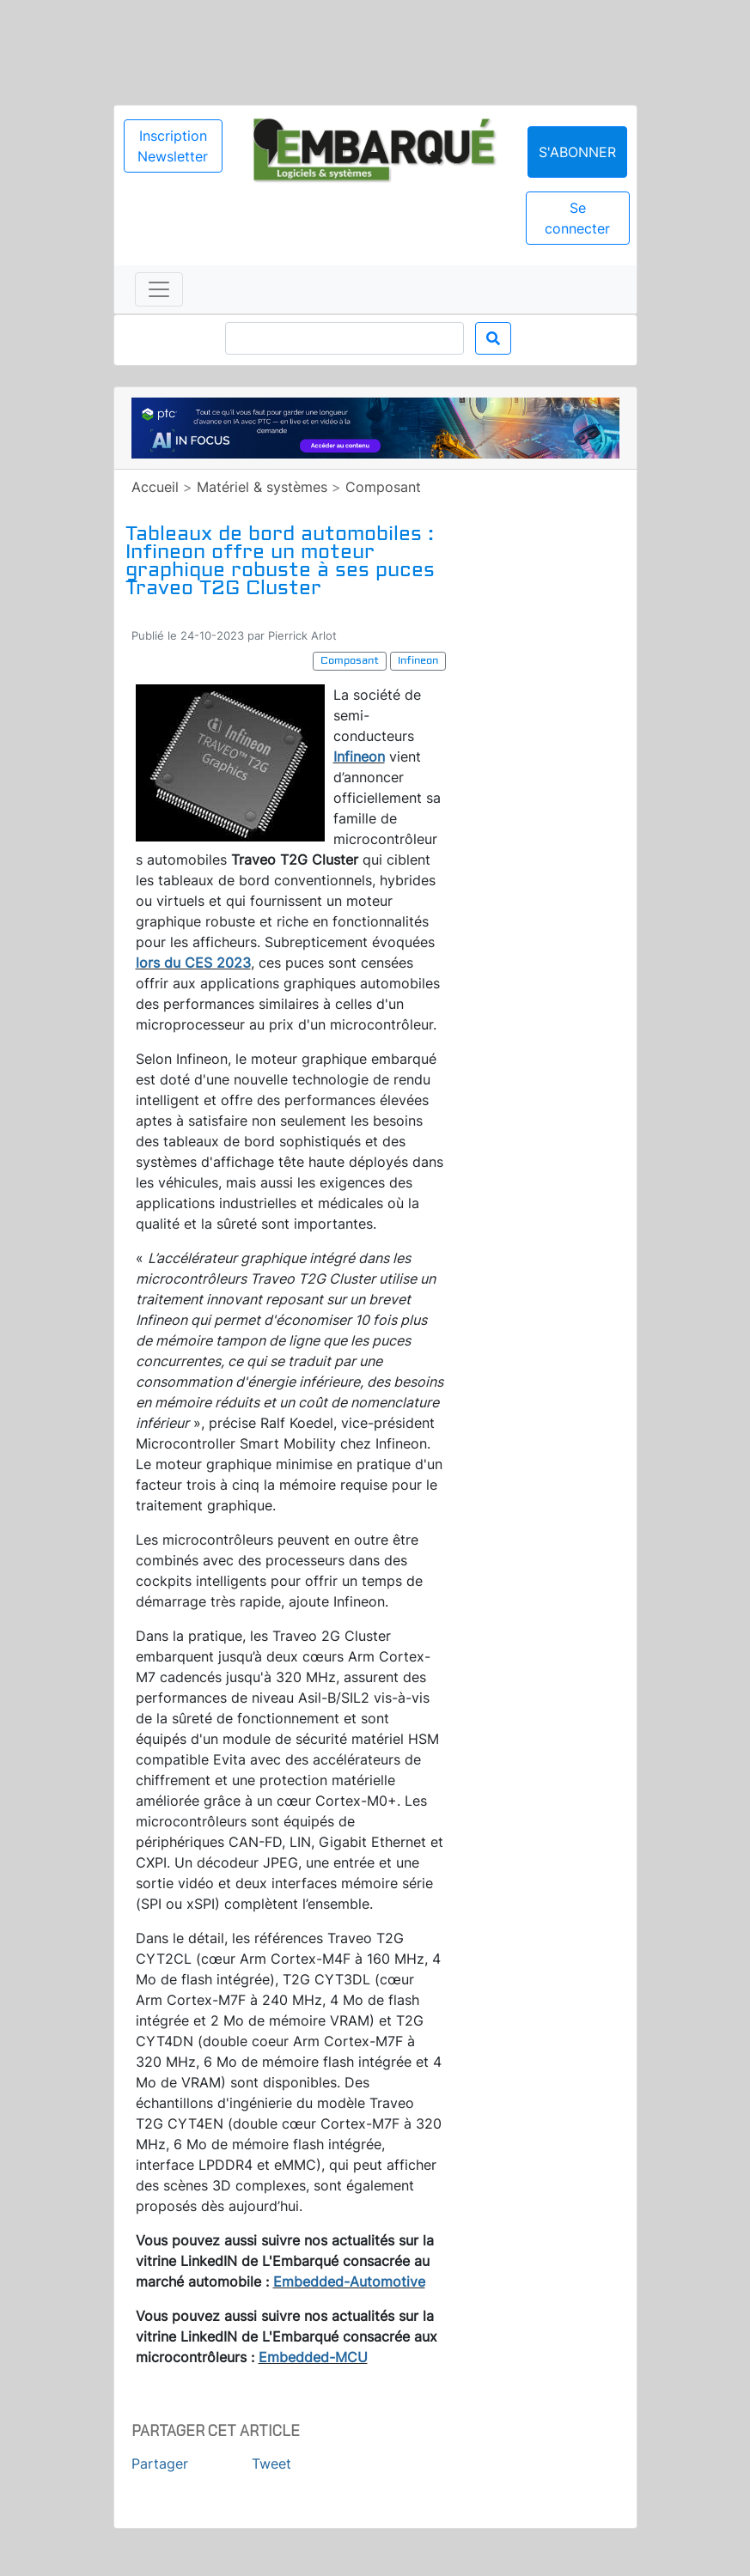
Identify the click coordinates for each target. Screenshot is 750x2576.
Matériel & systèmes (262, 486)
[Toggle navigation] (159, 289)
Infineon (359, 756)
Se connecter (577, 218)
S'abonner (577, 152)
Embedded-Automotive (349, 2281)
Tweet (271, 2463)
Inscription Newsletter (172, 146)
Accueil (155, 486)
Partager (159, 2463)
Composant (383, 486)
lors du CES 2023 (193, 962)
